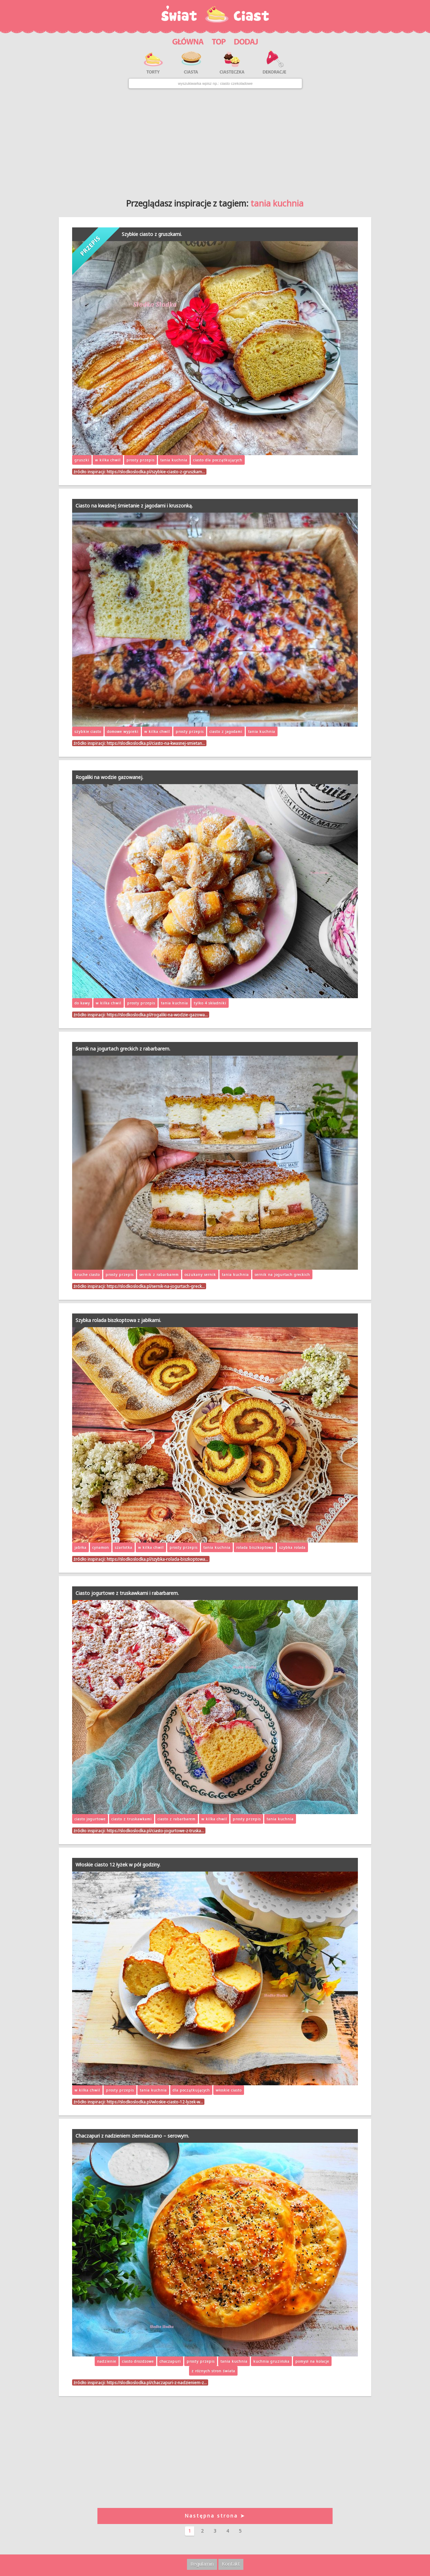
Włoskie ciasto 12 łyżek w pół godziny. (118, 1864)
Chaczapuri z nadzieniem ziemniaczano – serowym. (132, 2135)
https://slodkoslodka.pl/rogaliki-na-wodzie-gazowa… (157, 1014)
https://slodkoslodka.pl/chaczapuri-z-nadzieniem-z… (157, 2382)
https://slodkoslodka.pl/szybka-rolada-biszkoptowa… (157, 1559)
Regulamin (202, 2564)
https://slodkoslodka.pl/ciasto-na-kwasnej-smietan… (156, 743)
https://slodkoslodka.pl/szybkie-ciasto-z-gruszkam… (156, 471)
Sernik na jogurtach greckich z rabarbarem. (123, 1048)
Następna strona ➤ (215, 2515)
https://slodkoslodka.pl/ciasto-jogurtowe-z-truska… (155, 1830)
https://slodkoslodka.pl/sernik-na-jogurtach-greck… (156, 1286)
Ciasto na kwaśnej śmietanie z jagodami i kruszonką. (134, 505)
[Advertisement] (215, 141)
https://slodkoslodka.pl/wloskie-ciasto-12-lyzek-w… (155, 2101)
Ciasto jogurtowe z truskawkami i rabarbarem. (127, 1593)
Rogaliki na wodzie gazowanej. (109, 777)
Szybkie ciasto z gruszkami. (152, 234)
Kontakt (231, 2564)
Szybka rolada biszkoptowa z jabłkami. (118, 1320)
